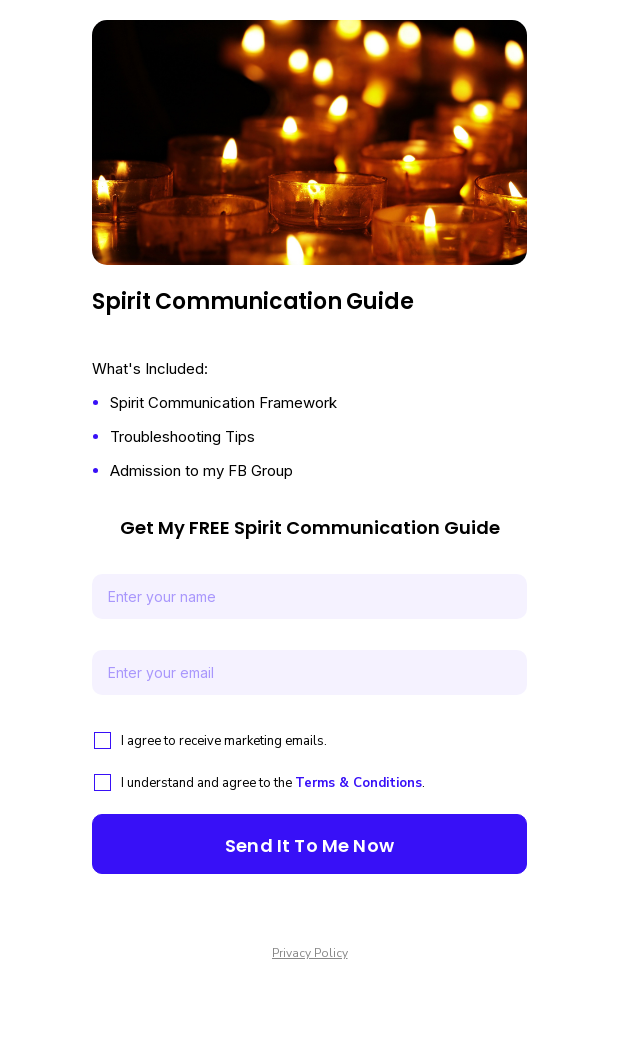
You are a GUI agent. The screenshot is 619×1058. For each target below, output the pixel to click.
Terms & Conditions (358, 783)
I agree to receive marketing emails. (224, 741)
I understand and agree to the (208, 783)
